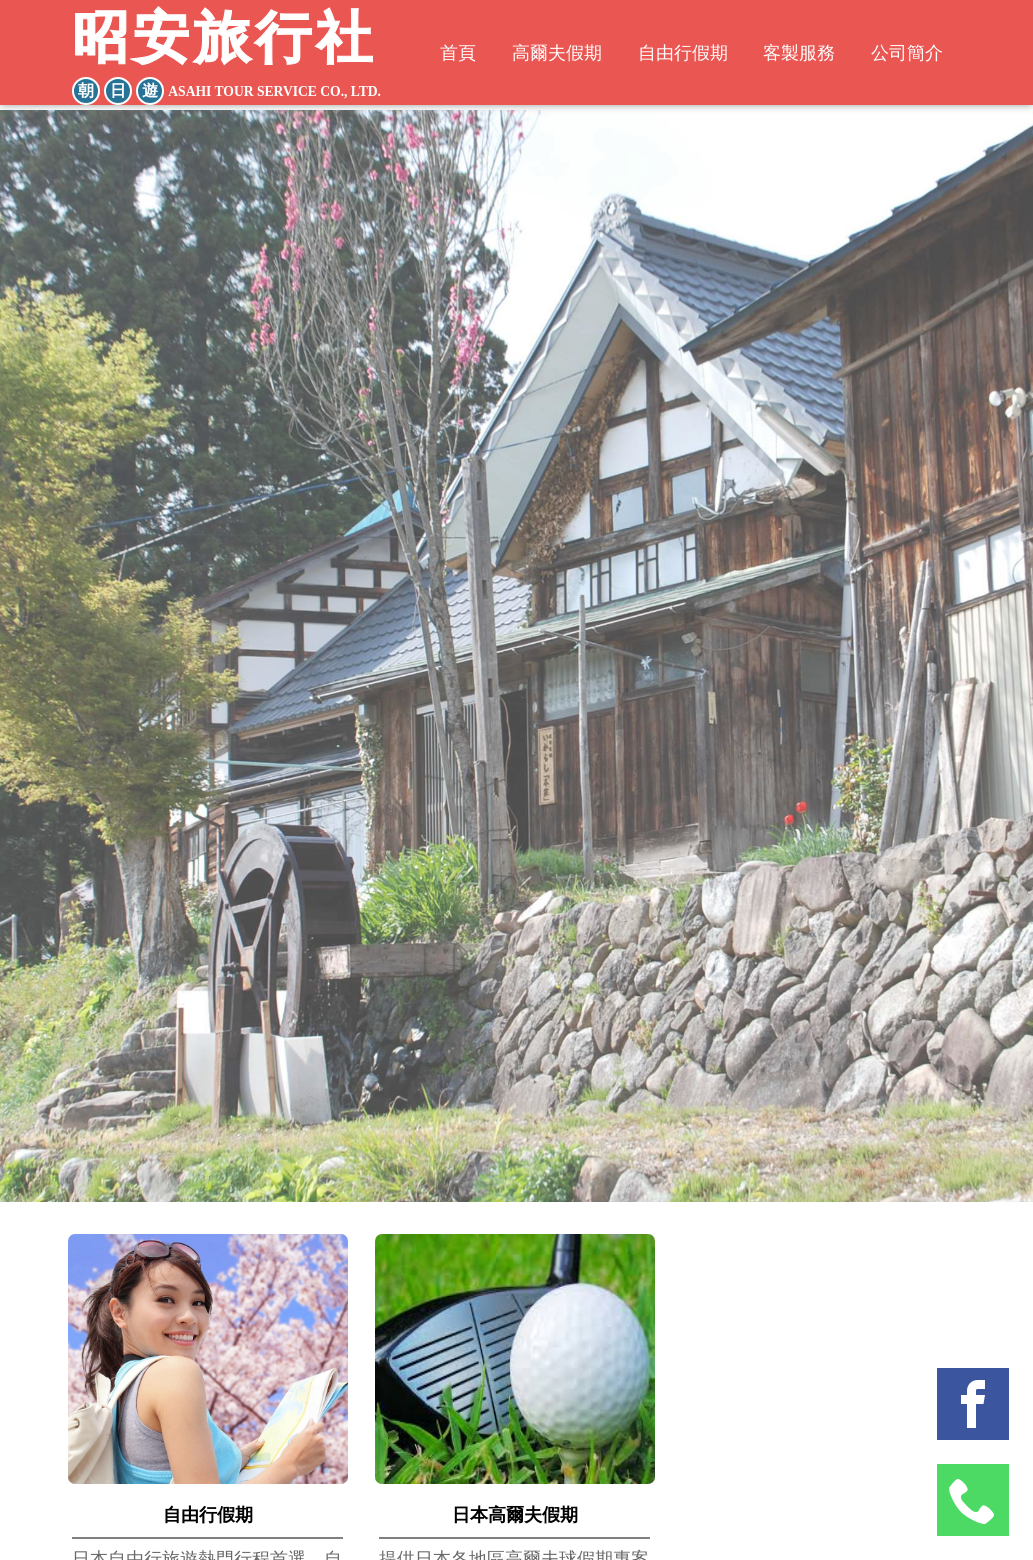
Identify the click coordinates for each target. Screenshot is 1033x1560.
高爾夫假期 (548, 55)
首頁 (444, 55)
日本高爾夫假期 (515, 1515)
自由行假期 (682, 55)
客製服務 (806, 55)
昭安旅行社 (231, 59)
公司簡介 (920, 55)
